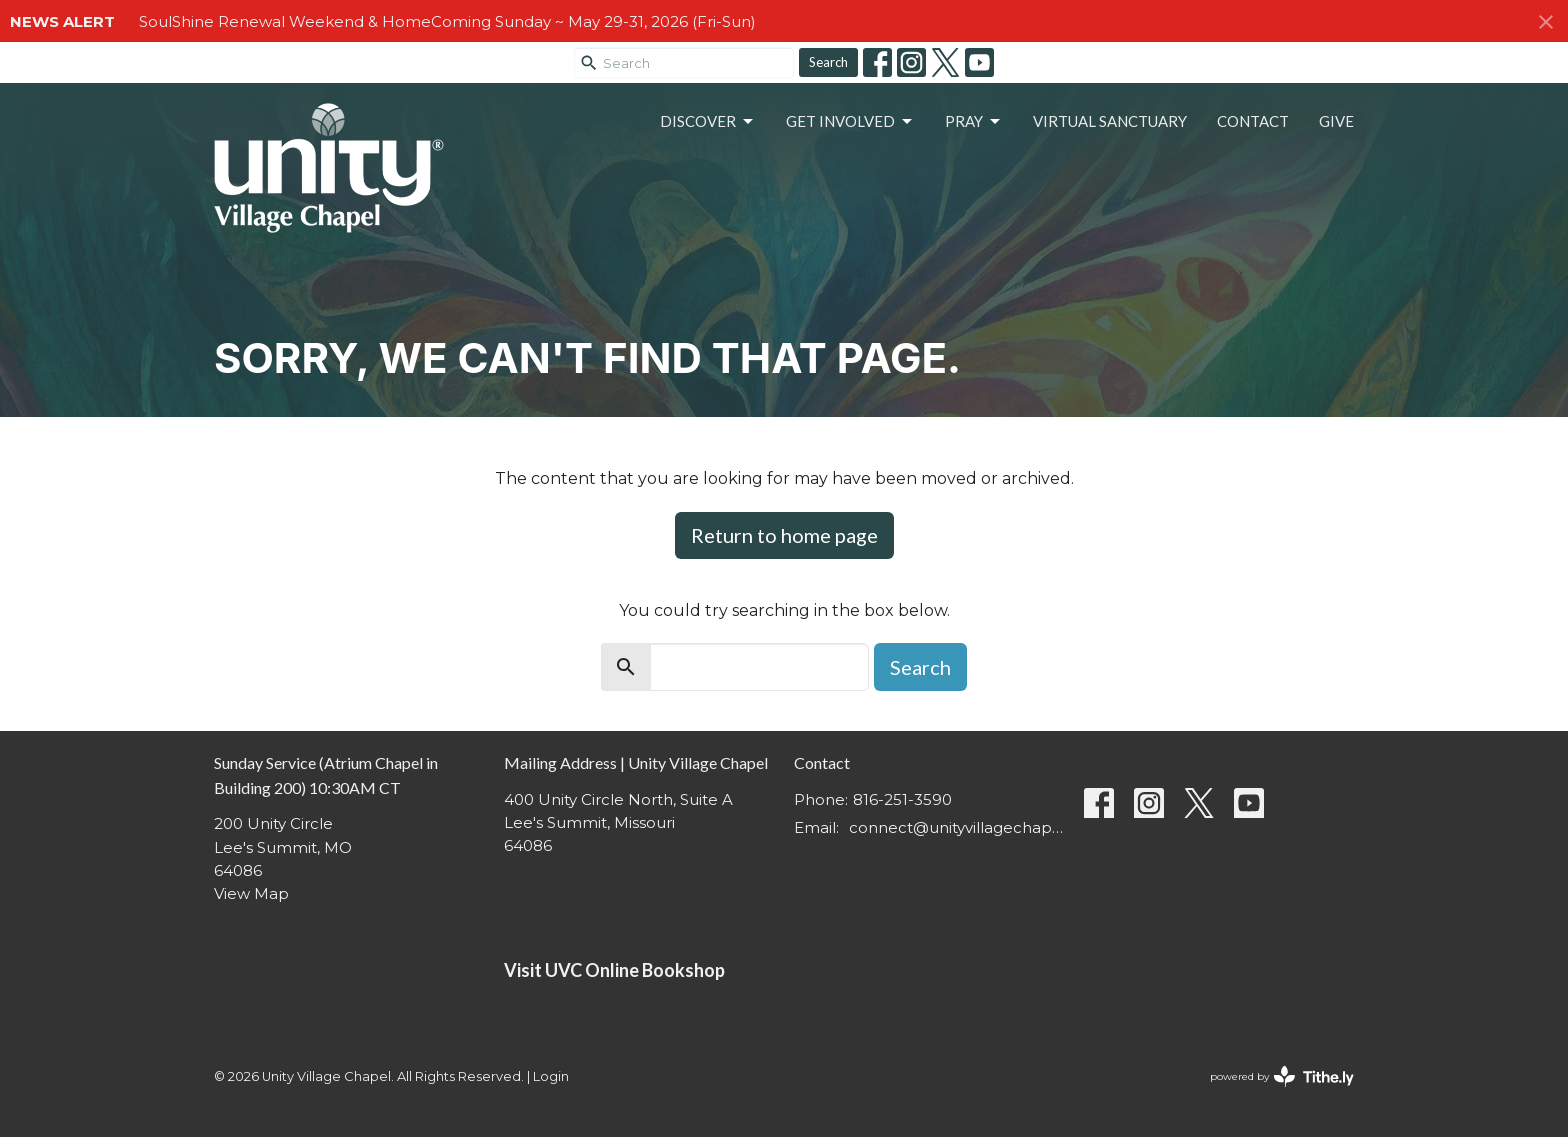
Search (828, 62)
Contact (1253, 121)
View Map (251, 893)
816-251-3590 (902, 799)
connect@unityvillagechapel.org (956, 827)
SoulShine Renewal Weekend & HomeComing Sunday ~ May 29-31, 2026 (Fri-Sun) (447, 21)
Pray (974, 122)
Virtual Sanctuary (1110, 121)
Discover (708, 122)
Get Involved (850, 122)
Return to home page (784, 535)
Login (551, 1076)
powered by (1282, 1076)
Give (1336, 121)
